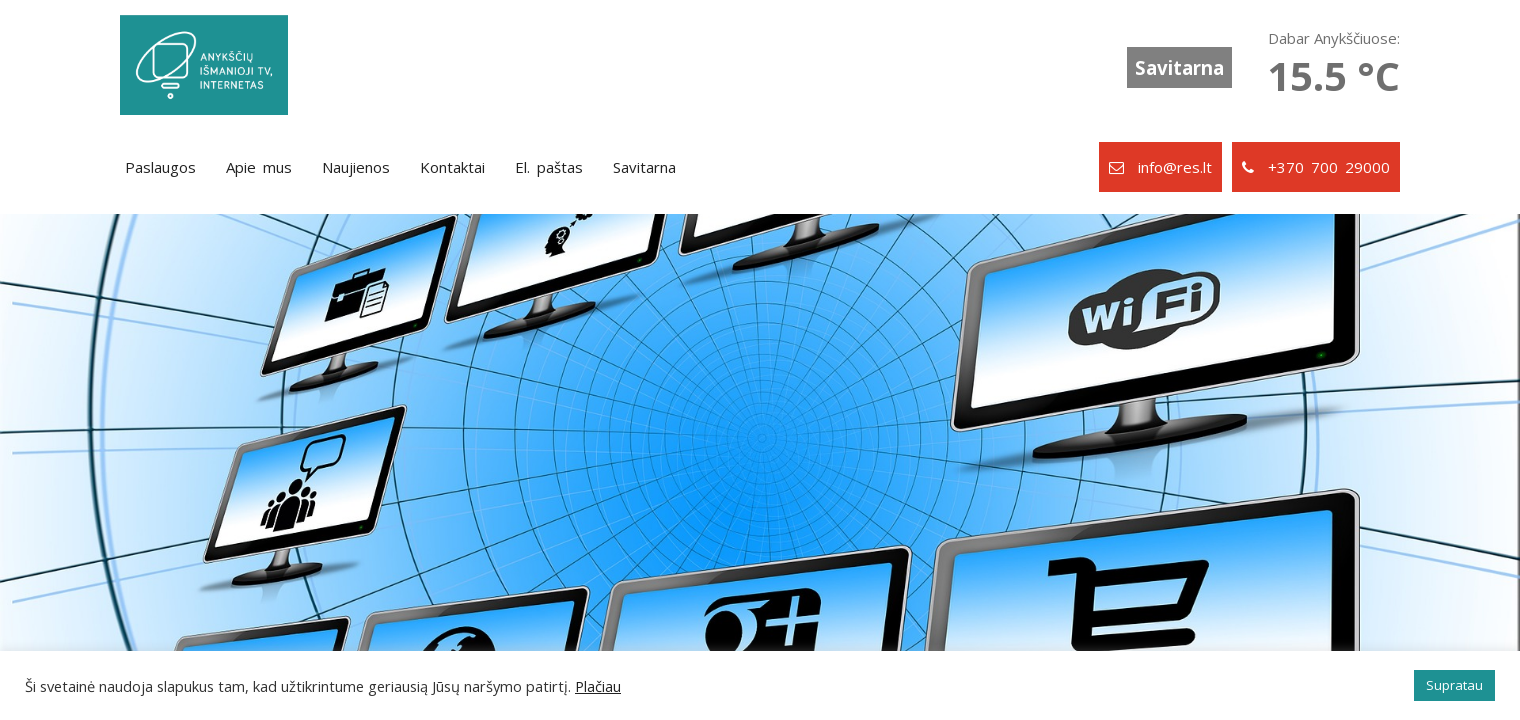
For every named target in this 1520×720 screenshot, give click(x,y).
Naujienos (356, 167)
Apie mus (259, 167)
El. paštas (549, 167)
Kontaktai (452, 167)
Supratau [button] (1454, 685)
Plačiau (598, 686)
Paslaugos (160, 167)
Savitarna (1179, 67)
